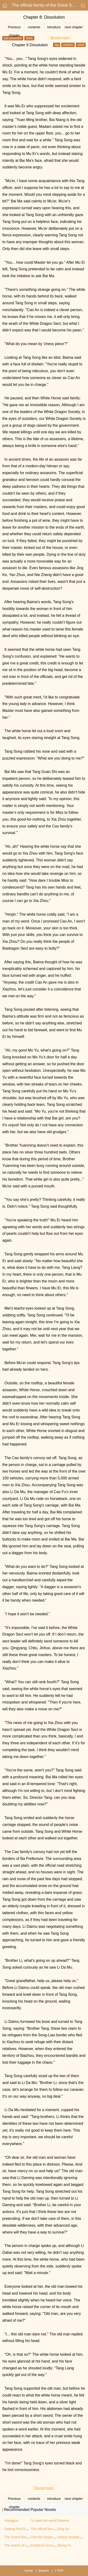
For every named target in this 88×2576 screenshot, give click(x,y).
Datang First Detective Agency (26, 2529)
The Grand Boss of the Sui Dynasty (30, 2537)
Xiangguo (11, 2520)
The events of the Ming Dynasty (27, 2545)
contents (34, 27)
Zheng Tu (64, 2545)
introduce (54, 27)
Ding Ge (63, 2529)
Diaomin (63, 2520)
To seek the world (43, 2520)
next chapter (74, 27)
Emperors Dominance (46, 2545)
